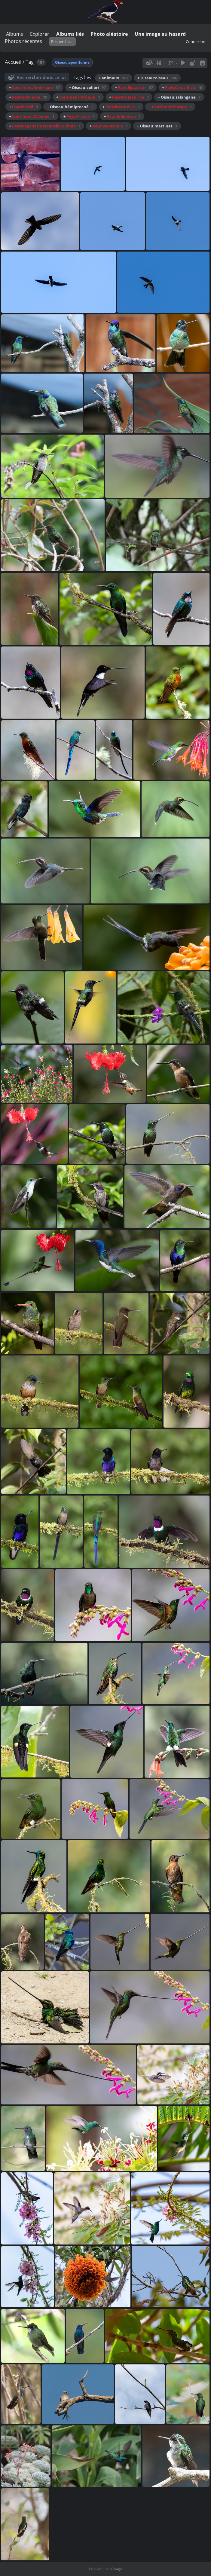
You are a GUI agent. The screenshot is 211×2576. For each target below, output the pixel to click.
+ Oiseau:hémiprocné (70, 106)
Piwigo (116, 2568)
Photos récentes (23, 41)
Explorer (39, 34)
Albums (14, 34)
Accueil (13, 61)
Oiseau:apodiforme (72, 62)
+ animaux (113, 78)
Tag (30, 61)
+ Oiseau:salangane (179, 97)
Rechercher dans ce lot (41, 77)
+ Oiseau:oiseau (157, 78)
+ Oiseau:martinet (157, 126)
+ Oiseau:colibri (87, 87)
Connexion (195, 41)
